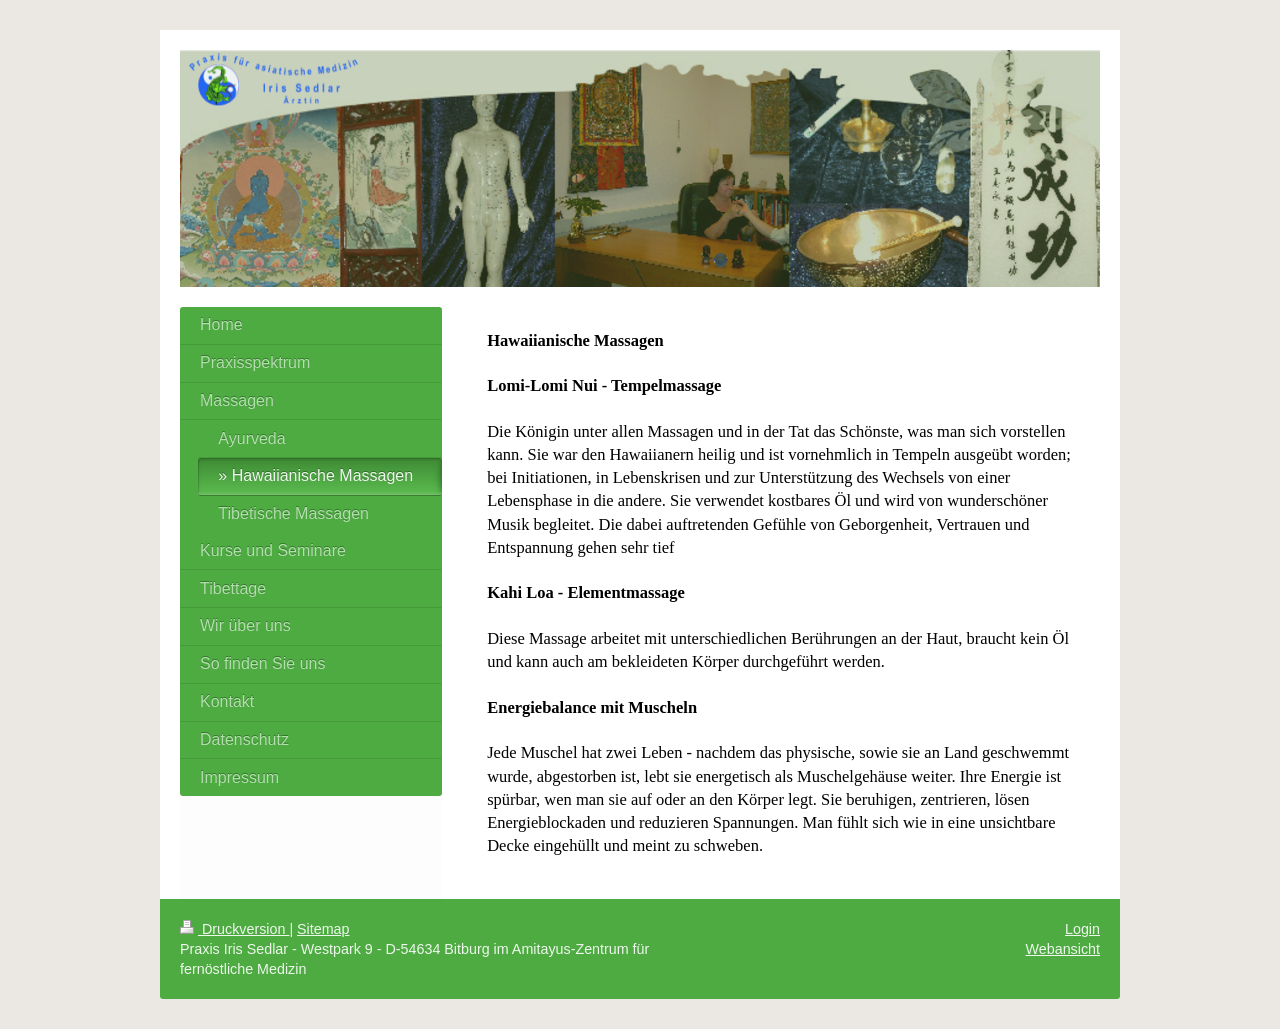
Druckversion (234, 929)
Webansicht (1063, 949)
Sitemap (323, 929)
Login (1082, 929)
